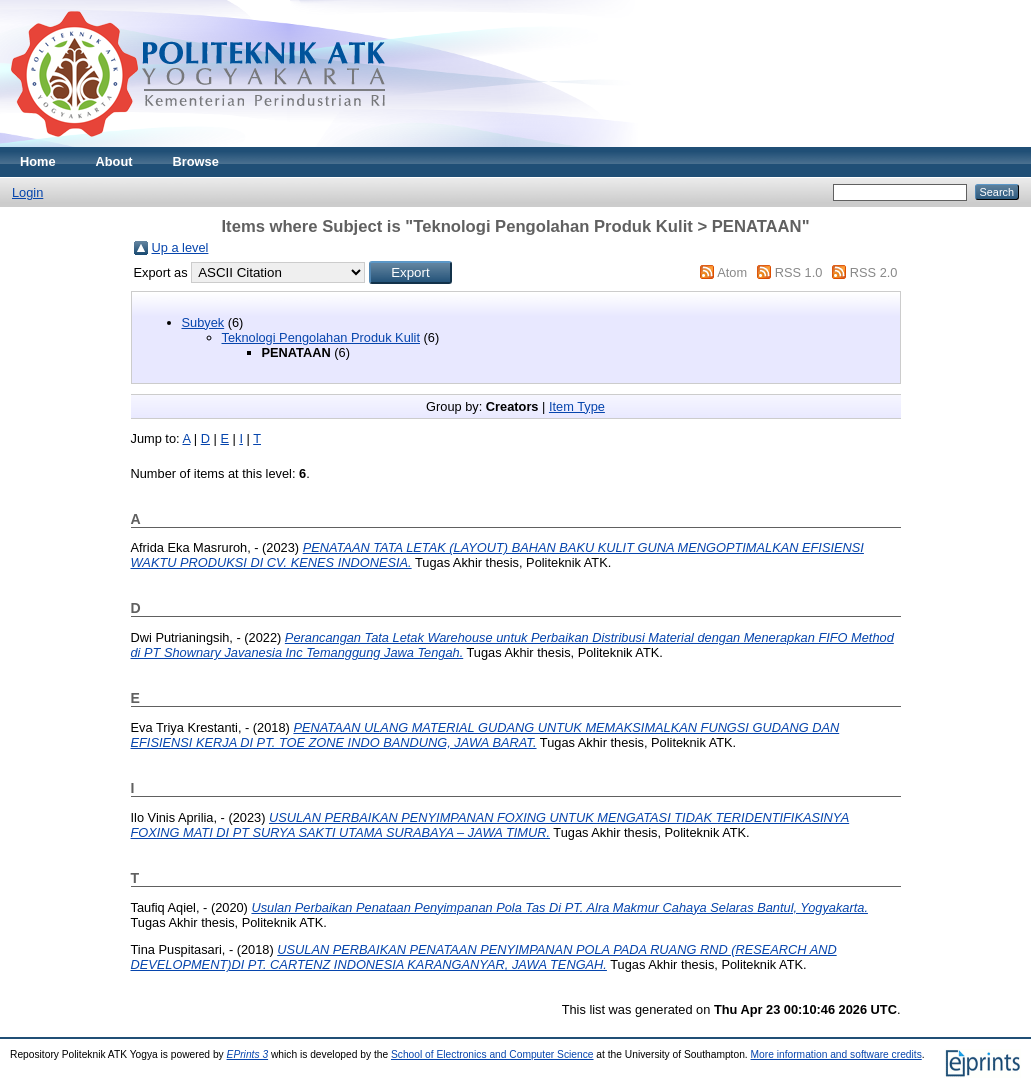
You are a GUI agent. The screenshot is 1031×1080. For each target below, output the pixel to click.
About (114, 161)
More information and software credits (836, 1054)
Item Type (577, 406)
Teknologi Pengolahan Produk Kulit (321, 337)
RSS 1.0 (799, 272)
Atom (732, 272)
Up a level (180, 247)
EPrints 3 (248, 1054)
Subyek (203, 322)
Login (27, 192)
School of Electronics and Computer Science (492, 1054)
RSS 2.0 (874, 272)
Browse (196, 161)
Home (38, 161)
